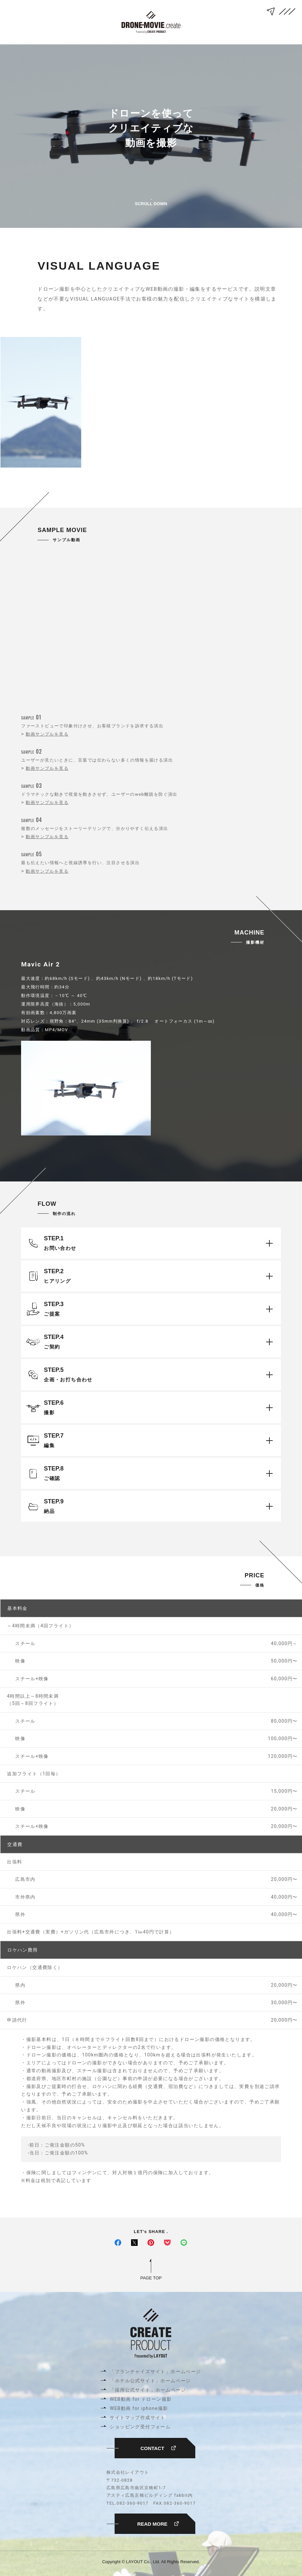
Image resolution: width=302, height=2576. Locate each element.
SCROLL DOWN (151, 198)
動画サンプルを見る (47, 734)
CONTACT (158, 2448)
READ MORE (158, 2524)
